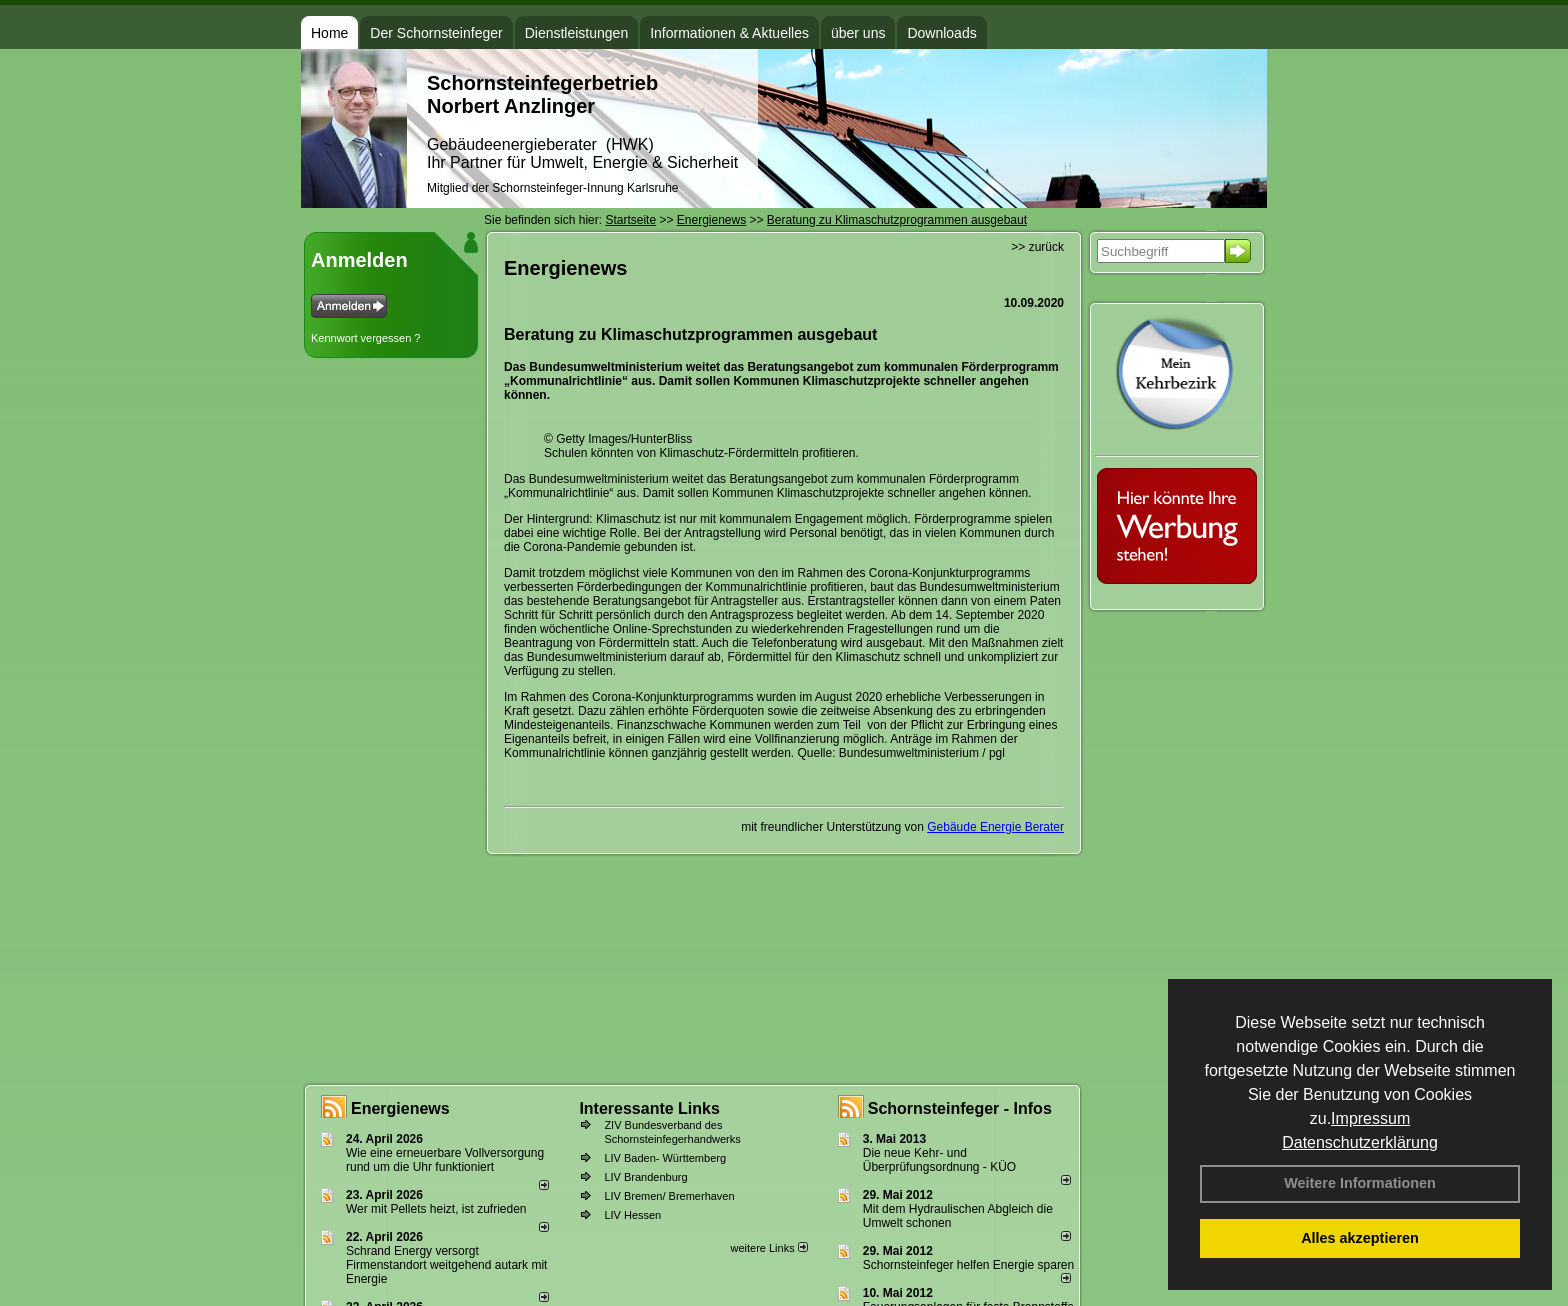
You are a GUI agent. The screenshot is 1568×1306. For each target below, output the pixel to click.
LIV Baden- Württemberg (665, 1158)
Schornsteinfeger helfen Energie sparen (968, 1265)
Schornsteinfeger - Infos (960, 1108)
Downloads (941, 33)
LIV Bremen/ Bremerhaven (669, 1196)
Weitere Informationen (1360, 1183)
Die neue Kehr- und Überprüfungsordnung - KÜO (939, 1160)
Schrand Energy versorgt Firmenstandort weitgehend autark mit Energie (446, 1265)
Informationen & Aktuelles (729, 33)
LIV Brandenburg (645, 1177)
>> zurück (1037, 247)
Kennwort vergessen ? (365, 338)
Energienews (400, 1108)
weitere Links (768, 1248)
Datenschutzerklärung (1360, 1142)
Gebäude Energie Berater (995, 827)
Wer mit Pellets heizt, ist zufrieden (436, 1209)
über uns (858, 33)
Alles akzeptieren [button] (1360, 1238)
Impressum (1370, 1118)
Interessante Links (649, 1108)
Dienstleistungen (577, 33)
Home (329, 33)
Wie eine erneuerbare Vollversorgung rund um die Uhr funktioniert (445, 1160)
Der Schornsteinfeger (436, 33)
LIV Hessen (632, 1215)
